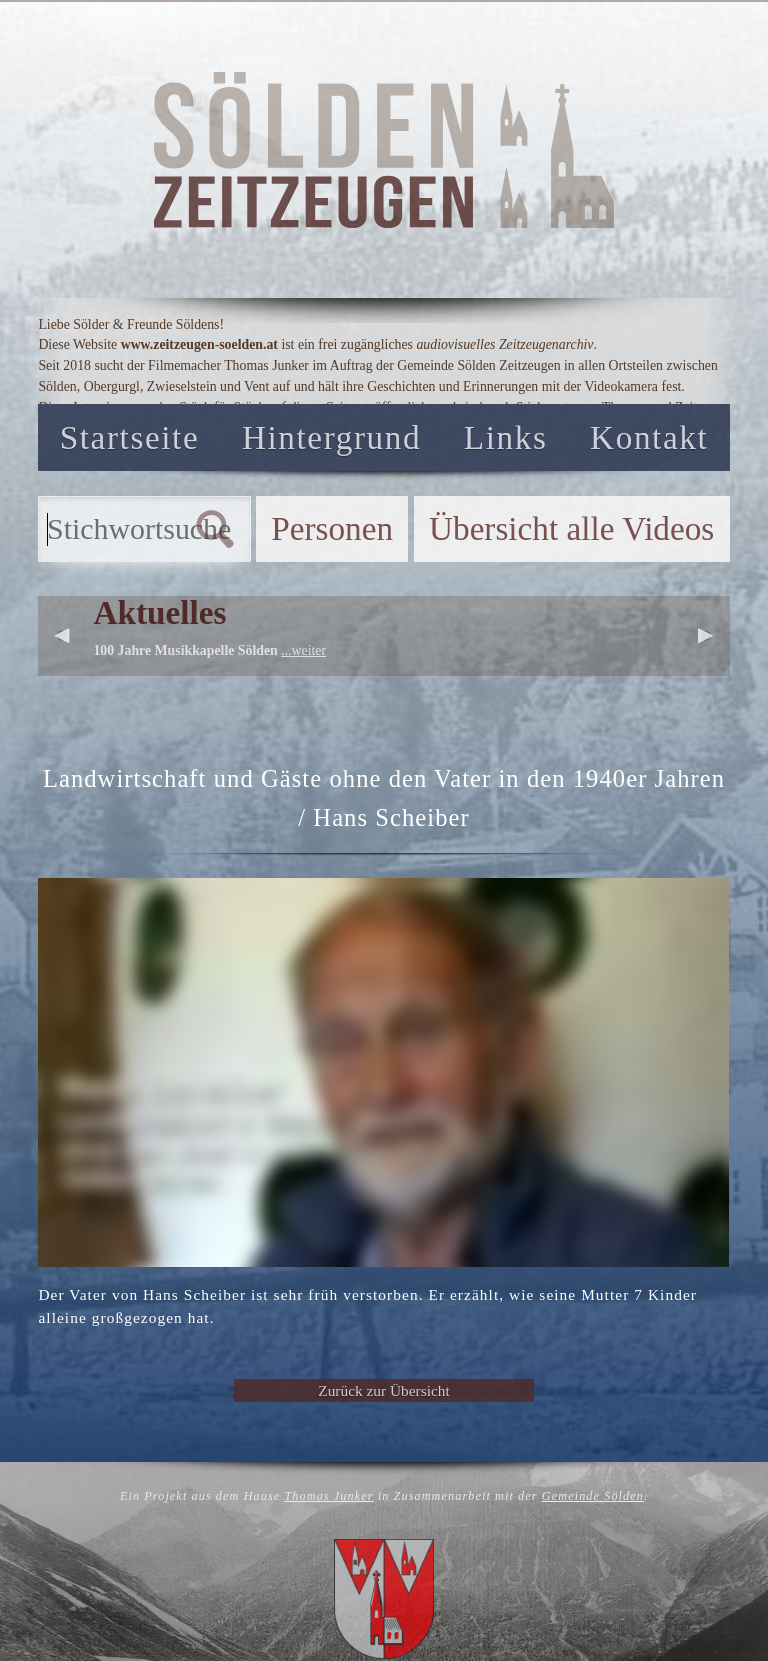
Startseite (130, 437)
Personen (332, 528)
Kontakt (649, 437)
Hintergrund (331, 437)
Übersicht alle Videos (571, 528)
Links (506, 437)
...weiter (303, 650)
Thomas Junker (328, 1496)
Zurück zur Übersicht (383, 1390)
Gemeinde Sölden (593, 1496)
